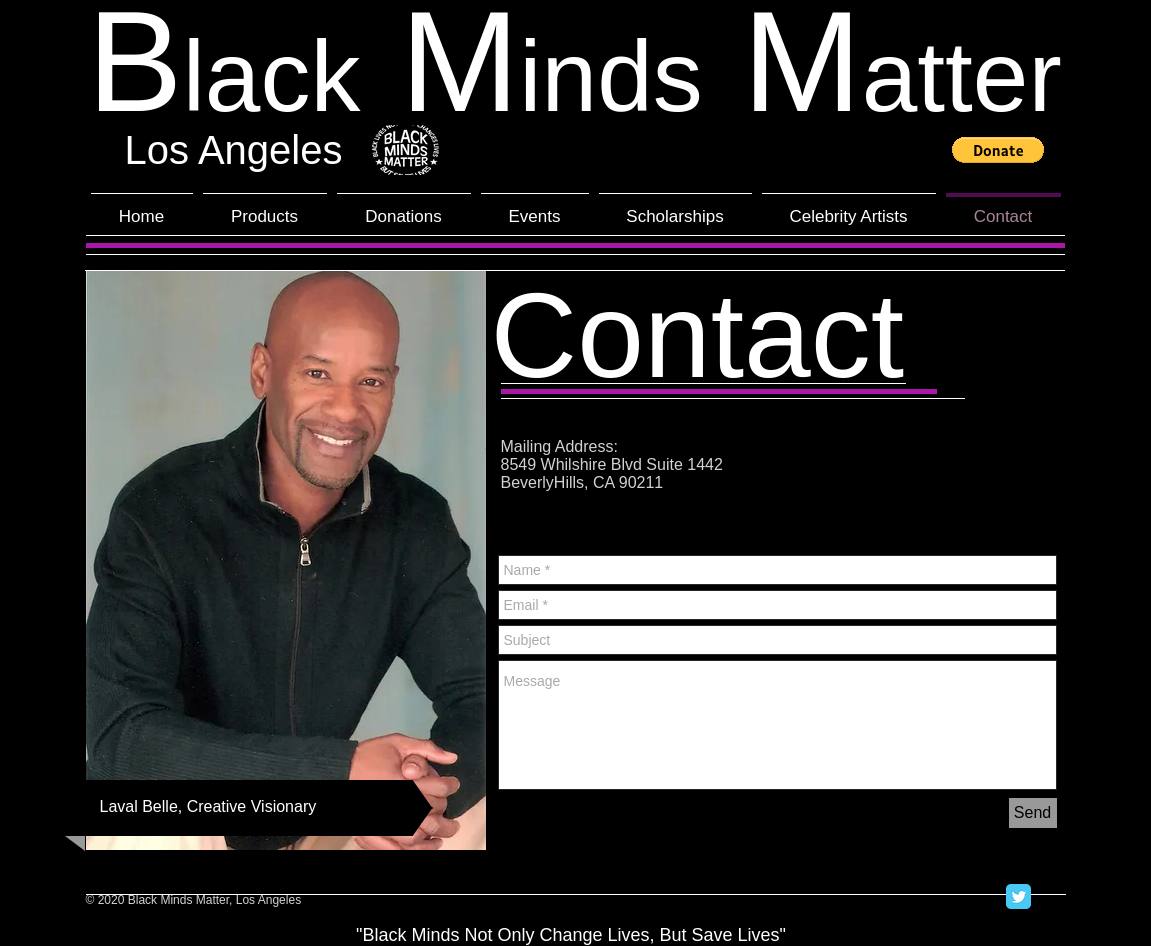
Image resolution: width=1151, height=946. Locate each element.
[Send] (1033, 813)
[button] (998, 150)
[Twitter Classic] (1018, 896)
